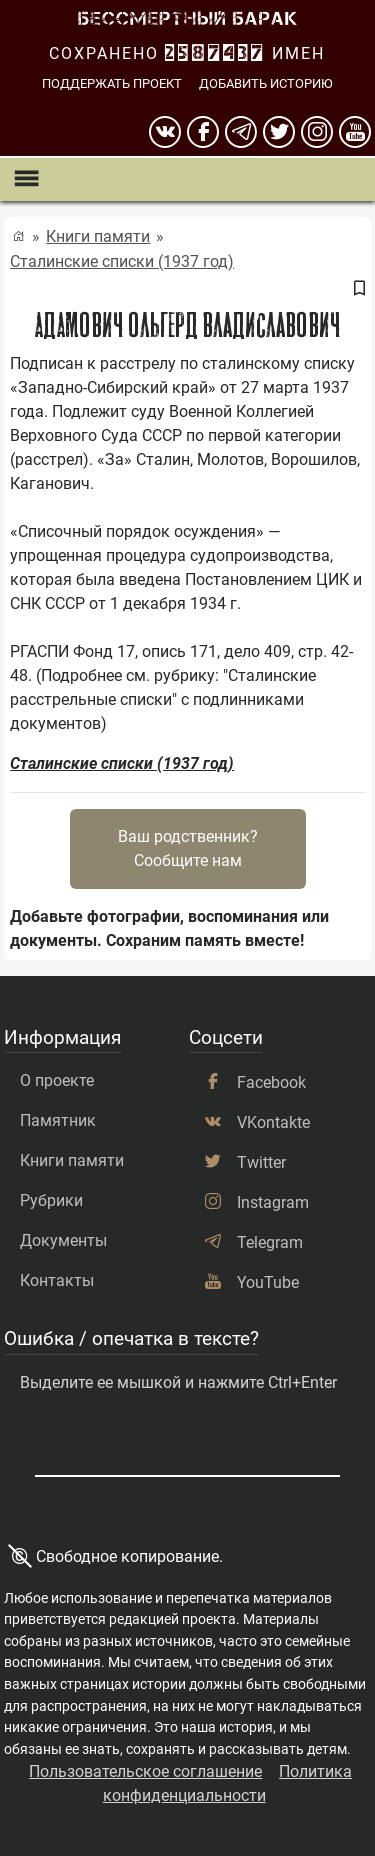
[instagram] (317, 132)
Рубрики (51, 1200)
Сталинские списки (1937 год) (122, 261)
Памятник (58, 1120)
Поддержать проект (112, 83)
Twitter (261, 1162)
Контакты (57, 1280)
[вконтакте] (165, 132)
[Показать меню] (25, 179)
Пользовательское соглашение (145, 1771)
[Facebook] (203, 132)
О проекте (57, 1080)
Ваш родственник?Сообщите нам (188, 848)
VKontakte (273, 1122)
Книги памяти (98, 236)
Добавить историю (266, 83)
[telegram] (241, 132)
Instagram (273, 1202)
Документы (63, 1240)
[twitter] (279, 132)
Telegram (270, 1242)
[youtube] (355, 132)
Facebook (271, 1082)
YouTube (268, 1282)
